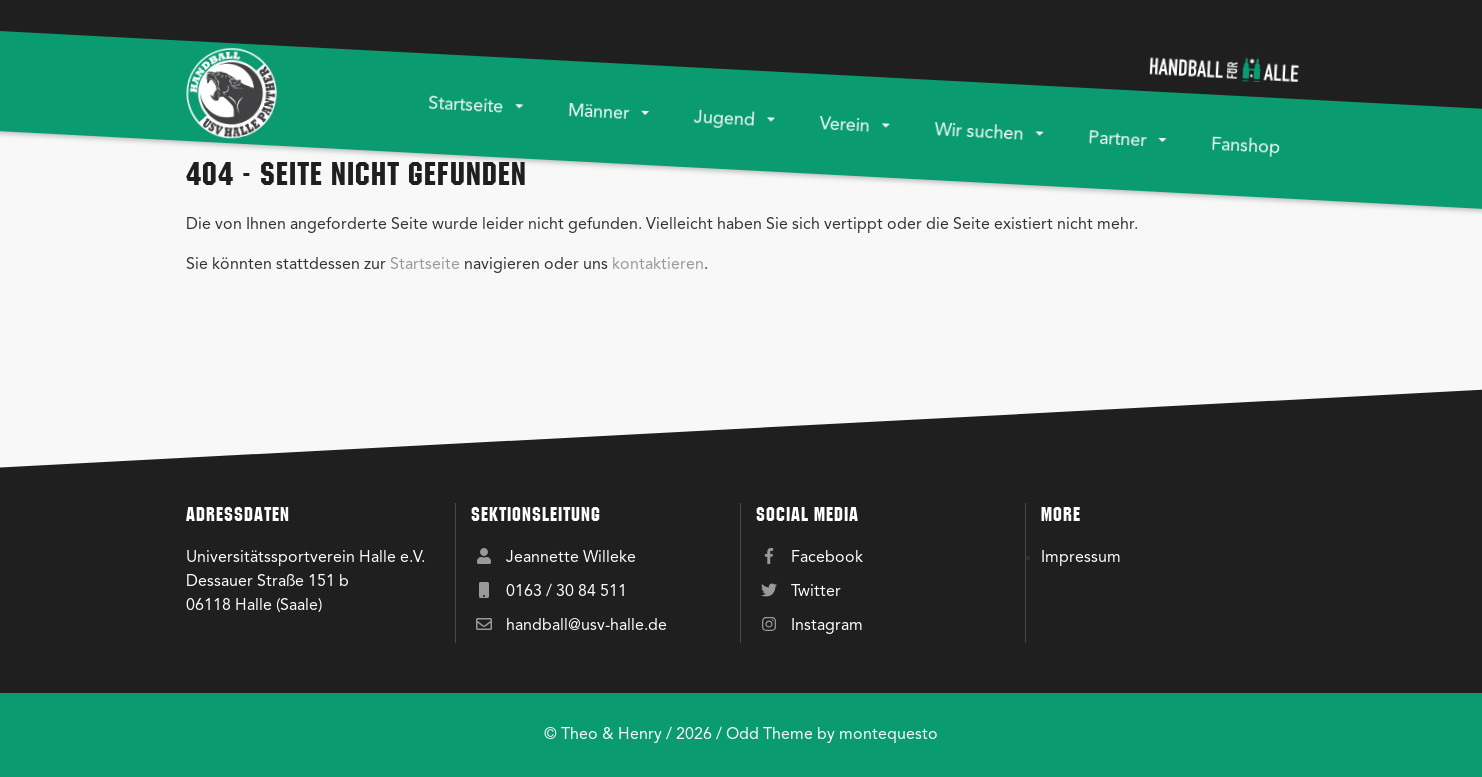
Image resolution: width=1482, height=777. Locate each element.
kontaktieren (658, 265)
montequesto (888, 735)
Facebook (827, 558)
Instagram (827, 626)
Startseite (425, 265)
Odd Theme (769, 735)
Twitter (816, 592)
